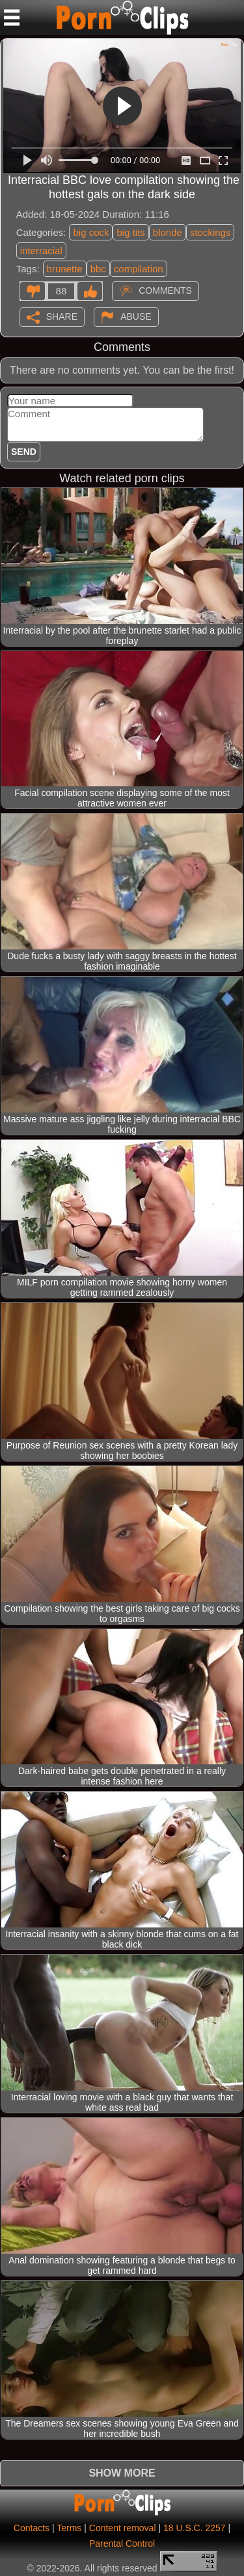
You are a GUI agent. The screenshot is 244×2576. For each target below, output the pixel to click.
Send (23, 451)
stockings (210, 232)
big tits (130, 232)
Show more (121, 2473)
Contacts (31, 2528)
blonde (167, 232)
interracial (41, 250)
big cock (91, 232)
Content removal (122, 2528)
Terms (69, 2528)
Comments (165, 290)
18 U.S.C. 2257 (194, 2528)
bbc (98, 268)
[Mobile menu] (11, 17)
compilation (138, 268)
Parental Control (122, 2543)
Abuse (135, 316)
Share (61, 316)
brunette (65, 268)
